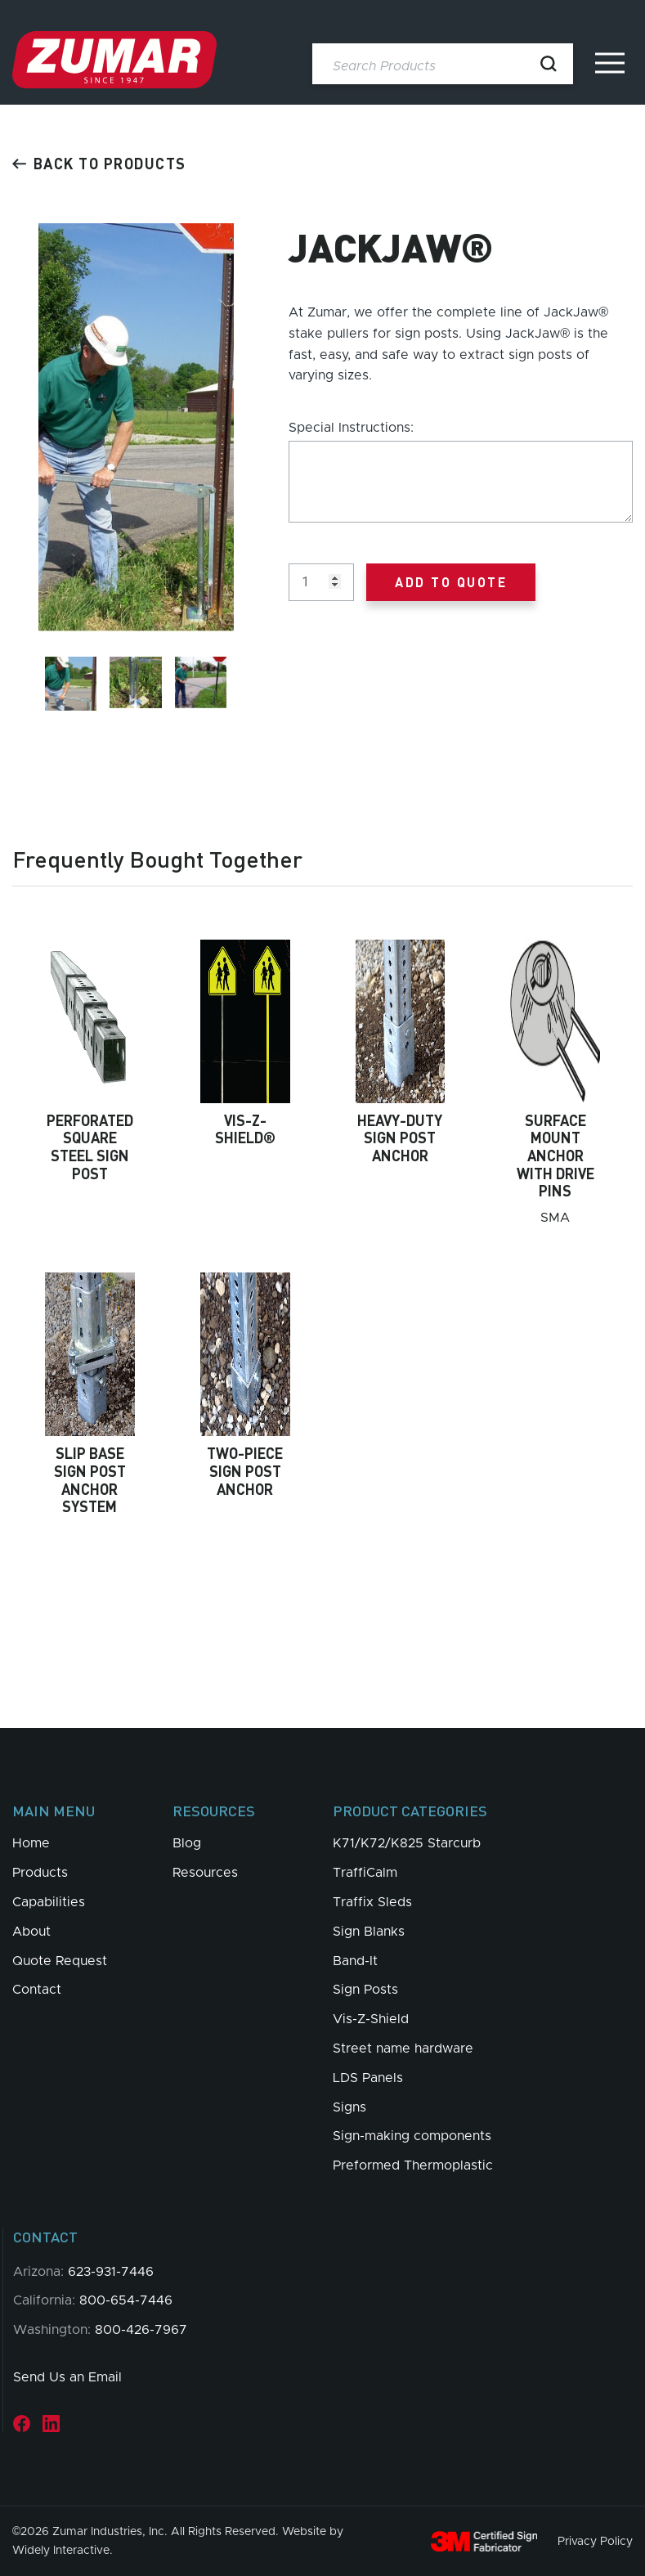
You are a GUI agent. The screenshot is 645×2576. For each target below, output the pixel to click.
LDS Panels (368, 2078)
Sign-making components (412, 2136)
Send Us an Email (67, 2377)
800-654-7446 (125, 2300)
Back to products (99, 163)
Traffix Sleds (372, 1902)
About (31, 1931)
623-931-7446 (111, 2271)
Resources (205, 1872)
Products (40, 1872)
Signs (349, 2107)
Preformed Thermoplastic (413, 2165)
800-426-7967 (141, 2329)
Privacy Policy (595, 2541)
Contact (36, 1989)
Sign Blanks (369, 1931)
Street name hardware (403, 2048)
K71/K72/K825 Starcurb (407, 1843)
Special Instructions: (351, 427)
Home (31, 1843)
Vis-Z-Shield (371, 2019)
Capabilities (48, 1902)
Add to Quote (451, 581)
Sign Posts (365, 1989)
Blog (186, 1843)
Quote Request (59, 1961)
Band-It (355, 1961)
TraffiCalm (365, 1872)
